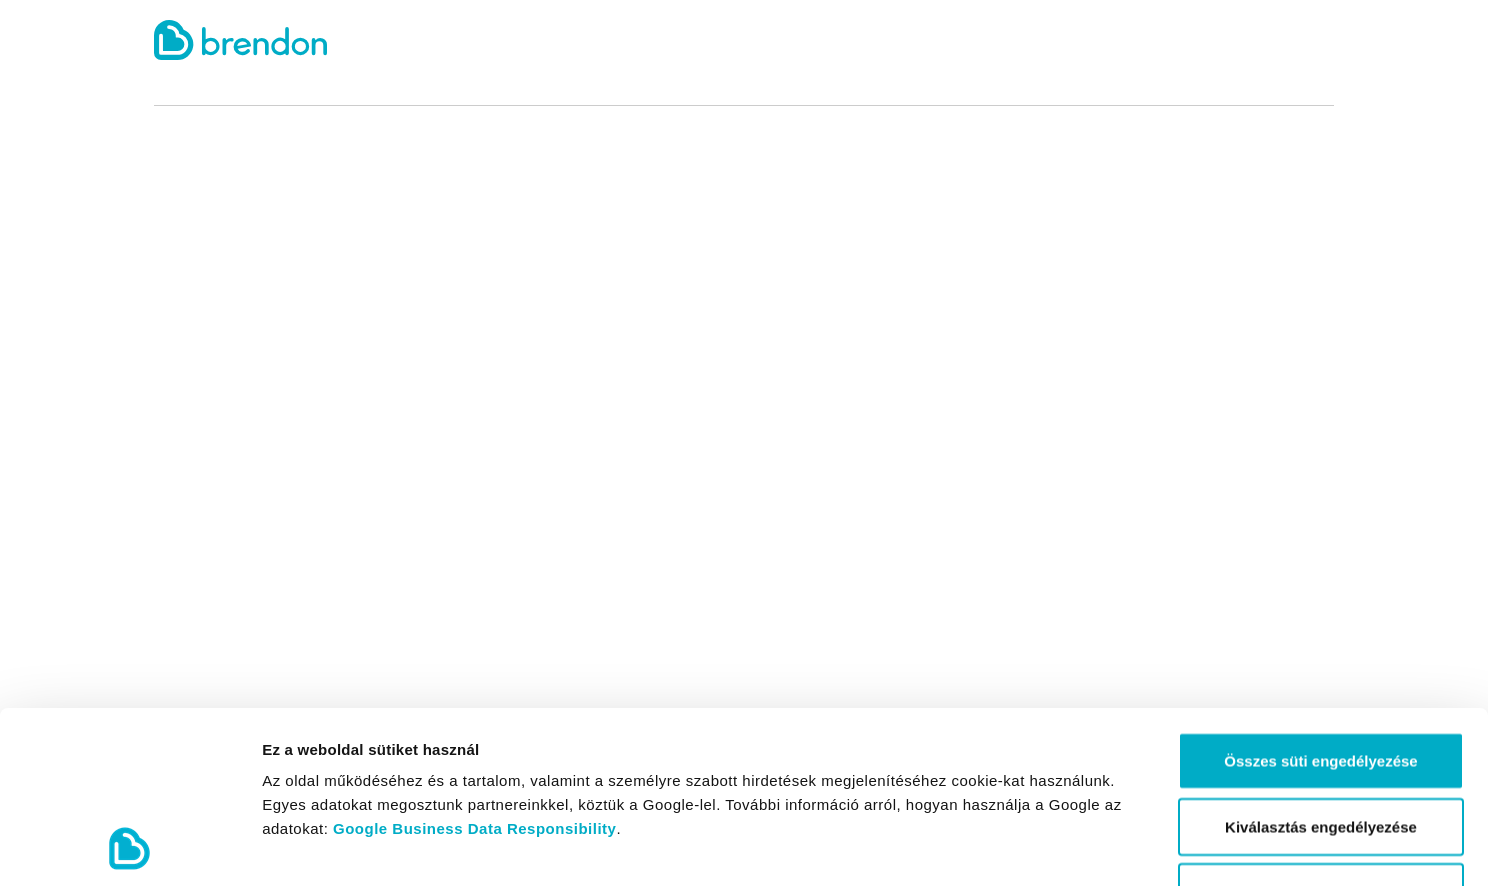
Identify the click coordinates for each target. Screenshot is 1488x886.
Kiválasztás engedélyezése (1321, 665)
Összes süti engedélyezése (1320, 599)
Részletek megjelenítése (1136, 846)
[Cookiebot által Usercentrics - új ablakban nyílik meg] (129, 847)
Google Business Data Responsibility (474, 667)
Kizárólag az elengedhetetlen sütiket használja (1321, 742)
